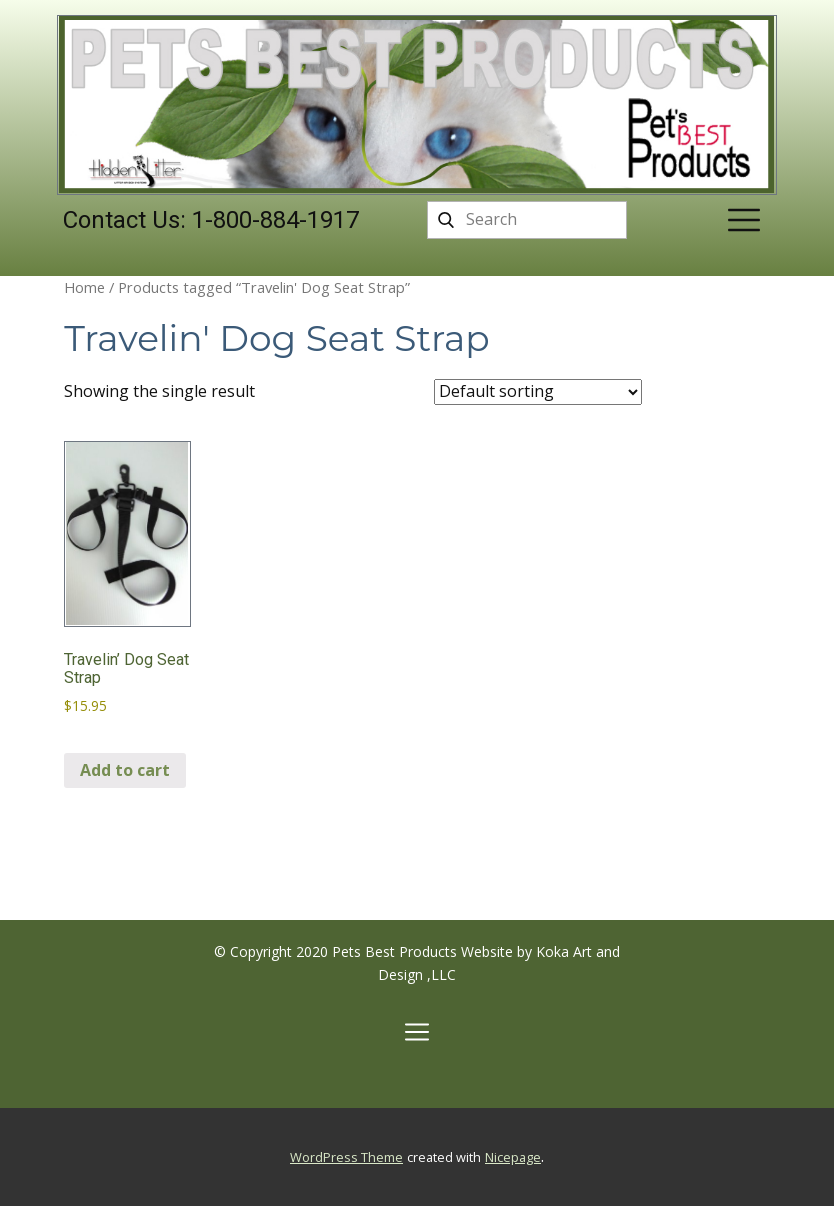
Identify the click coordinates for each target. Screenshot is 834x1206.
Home (84, 287)
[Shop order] (538, 392)
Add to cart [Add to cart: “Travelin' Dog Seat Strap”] (125, 770)
